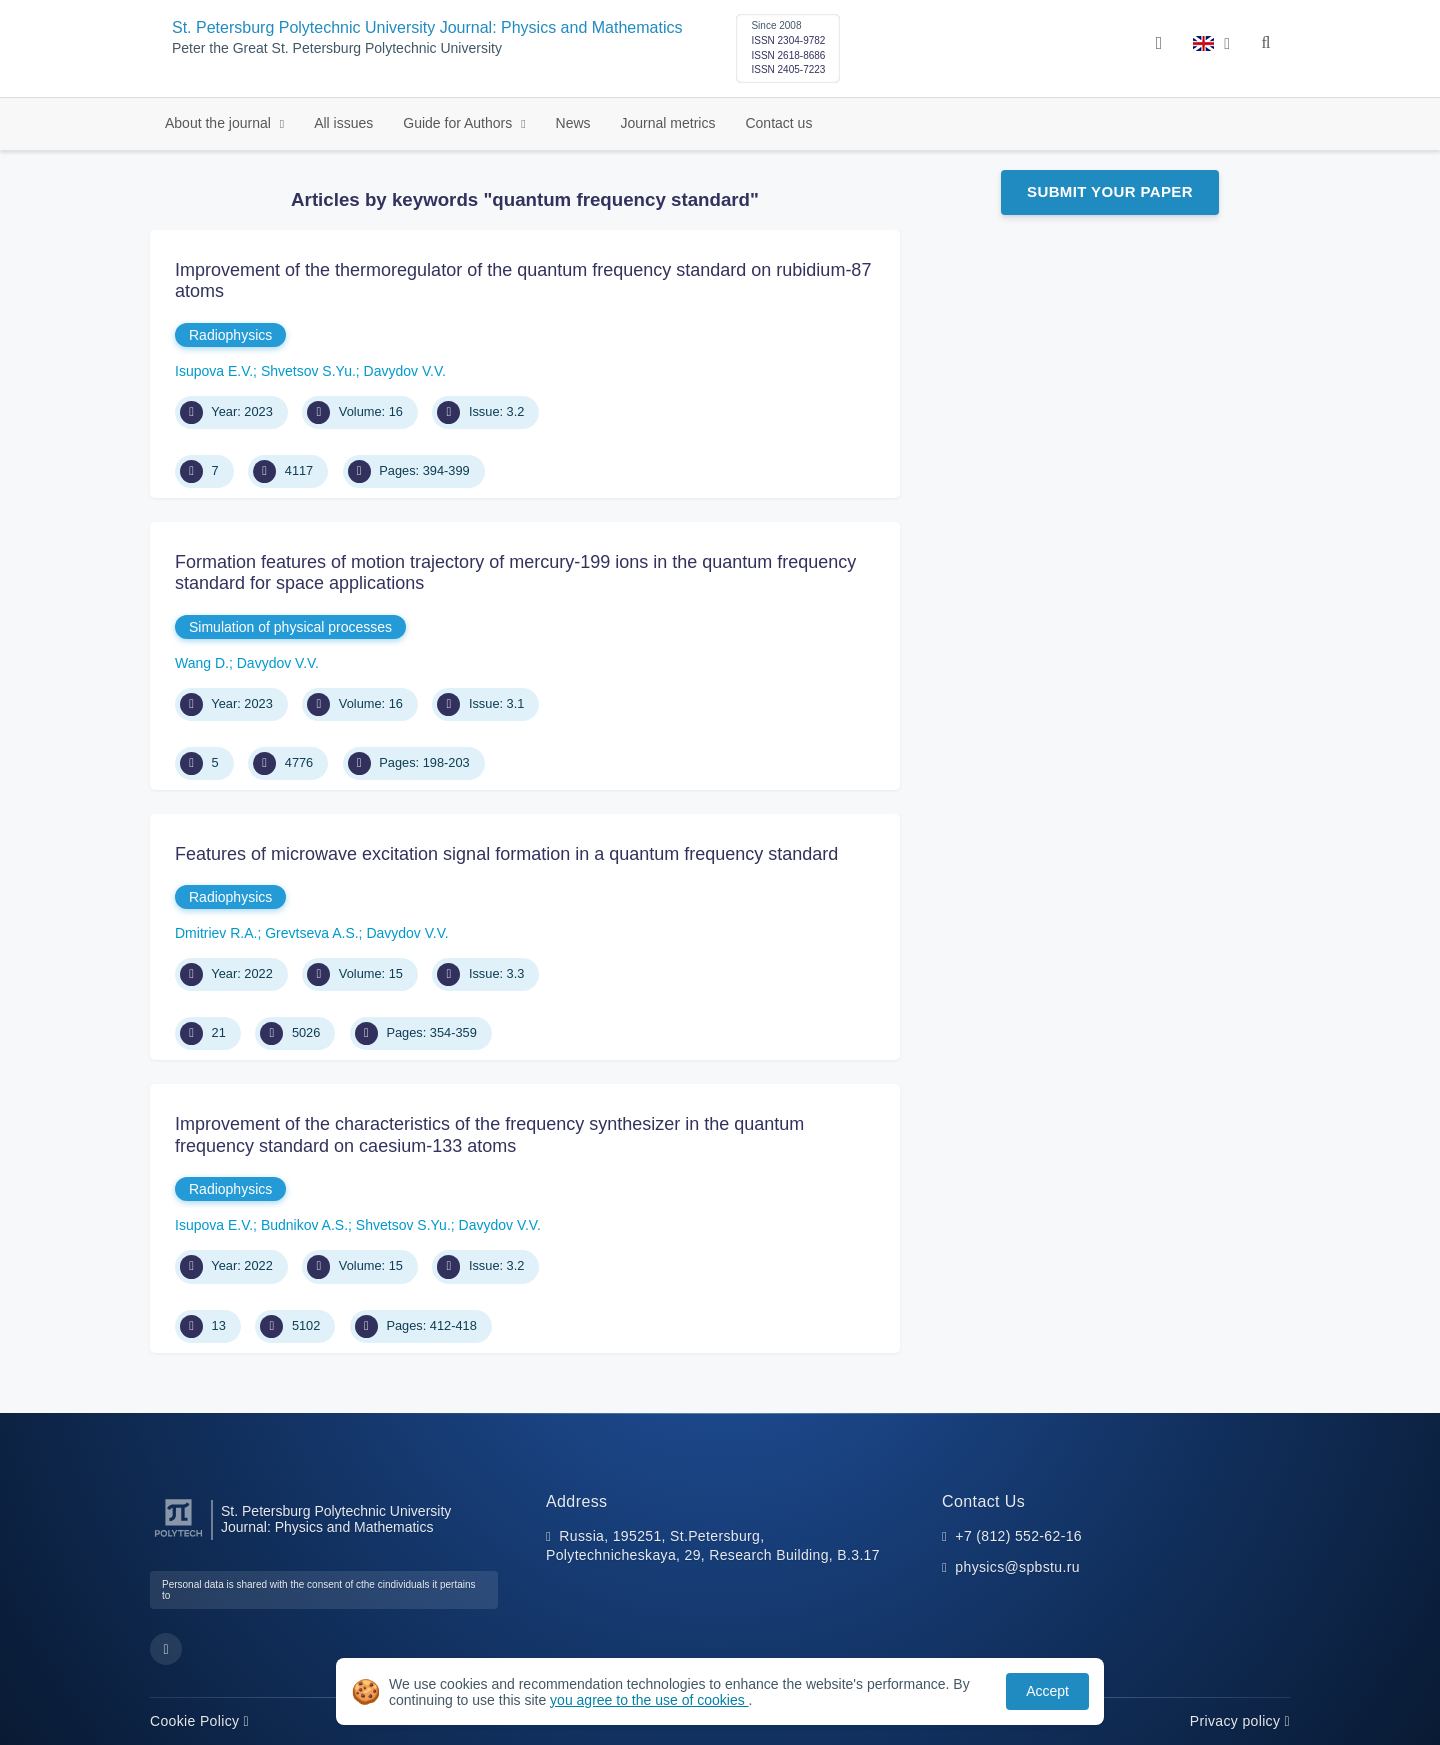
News (573, 123)
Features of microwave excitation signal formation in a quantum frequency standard (506, 854)
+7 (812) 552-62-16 (1018, 1536)
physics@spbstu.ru (1017, 1567)
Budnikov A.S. (304, 1225)
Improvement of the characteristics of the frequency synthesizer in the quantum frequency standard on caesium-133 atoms (489, 1135)
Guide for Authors (459, 123)
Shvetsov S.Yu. (308, 371)
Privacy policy (1240, 1721)
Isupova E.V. (214, 371)
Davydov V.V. (405, 371)
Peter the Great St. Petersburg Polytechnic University (337, 48)
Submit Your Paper (1110, 191)
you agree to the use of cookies (649, 1700)
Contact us (778, 123)
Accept (1047, 1691)
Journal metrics (668, 123)
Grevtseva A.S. (311, 933)
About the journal (220, 123)
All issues (343, 123)
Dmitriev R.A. (216, 933)
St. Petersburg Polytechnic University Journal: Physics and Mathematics (427, 27)
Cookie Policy (199, 1721)
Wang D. (202, 663)
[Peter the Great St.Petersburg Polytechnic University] (178, 1537)
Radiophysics (230, 335)
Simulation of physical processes (290, 627)
